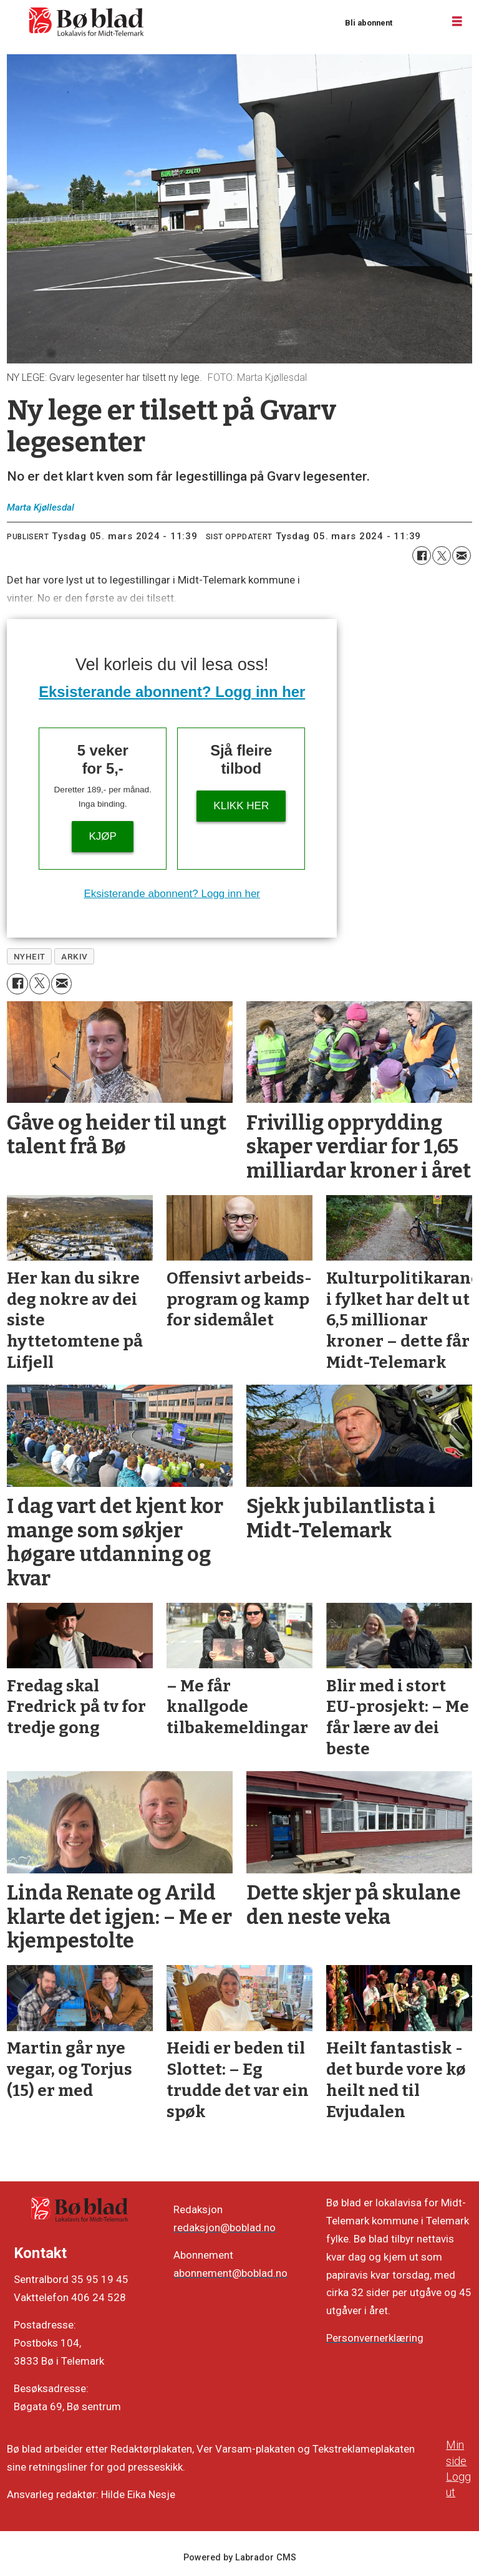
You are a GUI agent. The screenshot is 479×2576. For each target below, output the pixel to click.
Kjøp (103, 836)
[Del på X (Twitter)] (441, 555)
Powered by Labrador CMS (239, 2557)
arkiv (74, 956)
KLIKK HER (241, 806)
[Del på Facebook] (421, 555)
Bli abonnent (368, 22)
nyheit (30, 956)
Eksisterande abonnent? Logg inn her (172, 691)
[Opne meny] (457, 21)
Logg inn (417, 22)
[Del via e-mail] (461, 555)
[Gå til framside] (86, 22)
